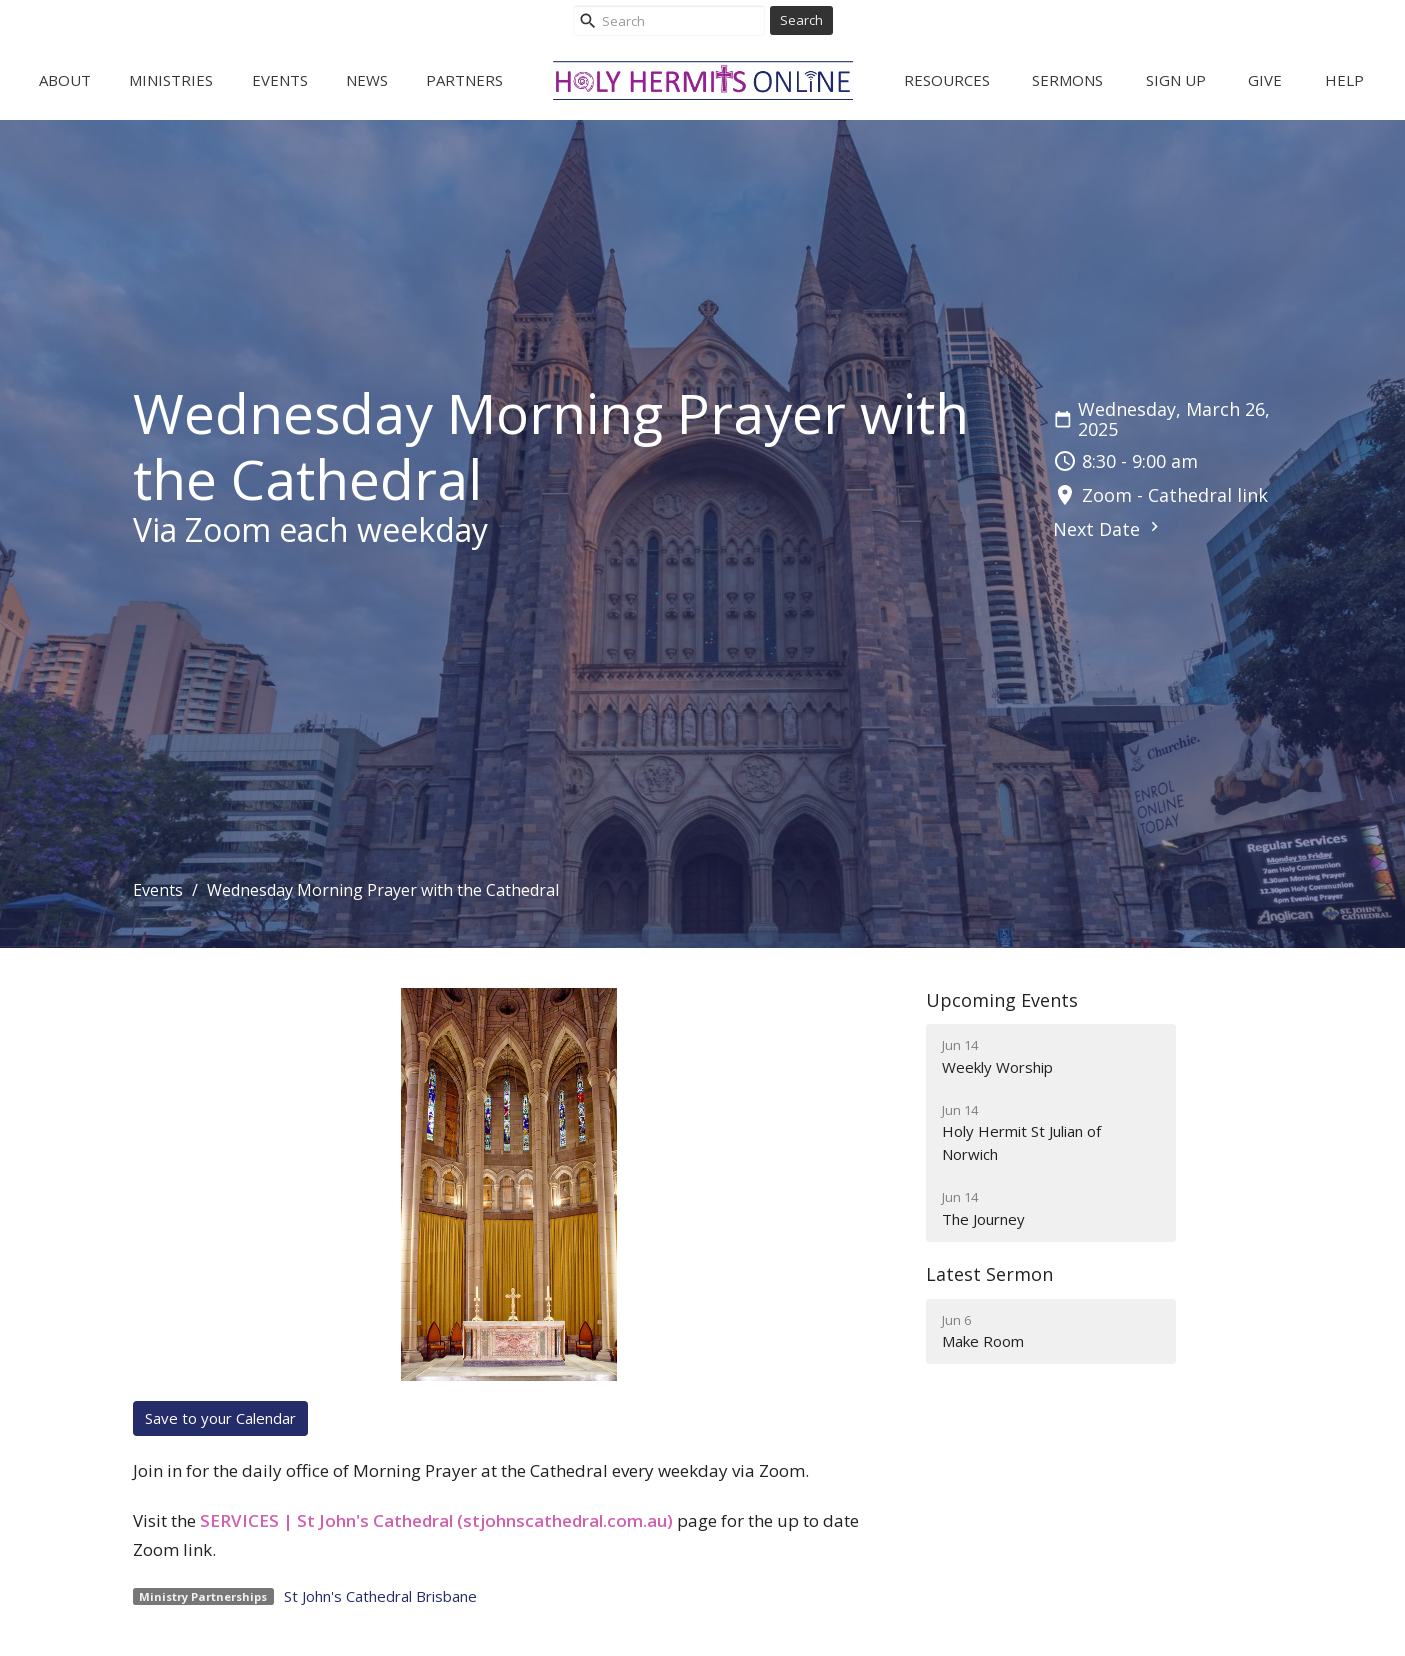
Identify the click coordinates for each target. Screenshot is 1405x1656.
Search (801, 20)
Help (1344, 80)
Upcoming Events (1002, 1000)
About (65, 80)
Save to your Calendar (220, 1418)
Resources (947, 80)
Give (1265, 80)
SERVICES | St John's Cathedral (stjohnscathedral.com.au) (436, 1520)
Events (280, 80)
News (367, 80)
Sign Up (1176, 80)
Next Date (1108, 529)
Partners (464, 80)
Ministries (171, 80)
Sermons (1067, 80)
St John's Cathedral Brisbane (380, 1596)
